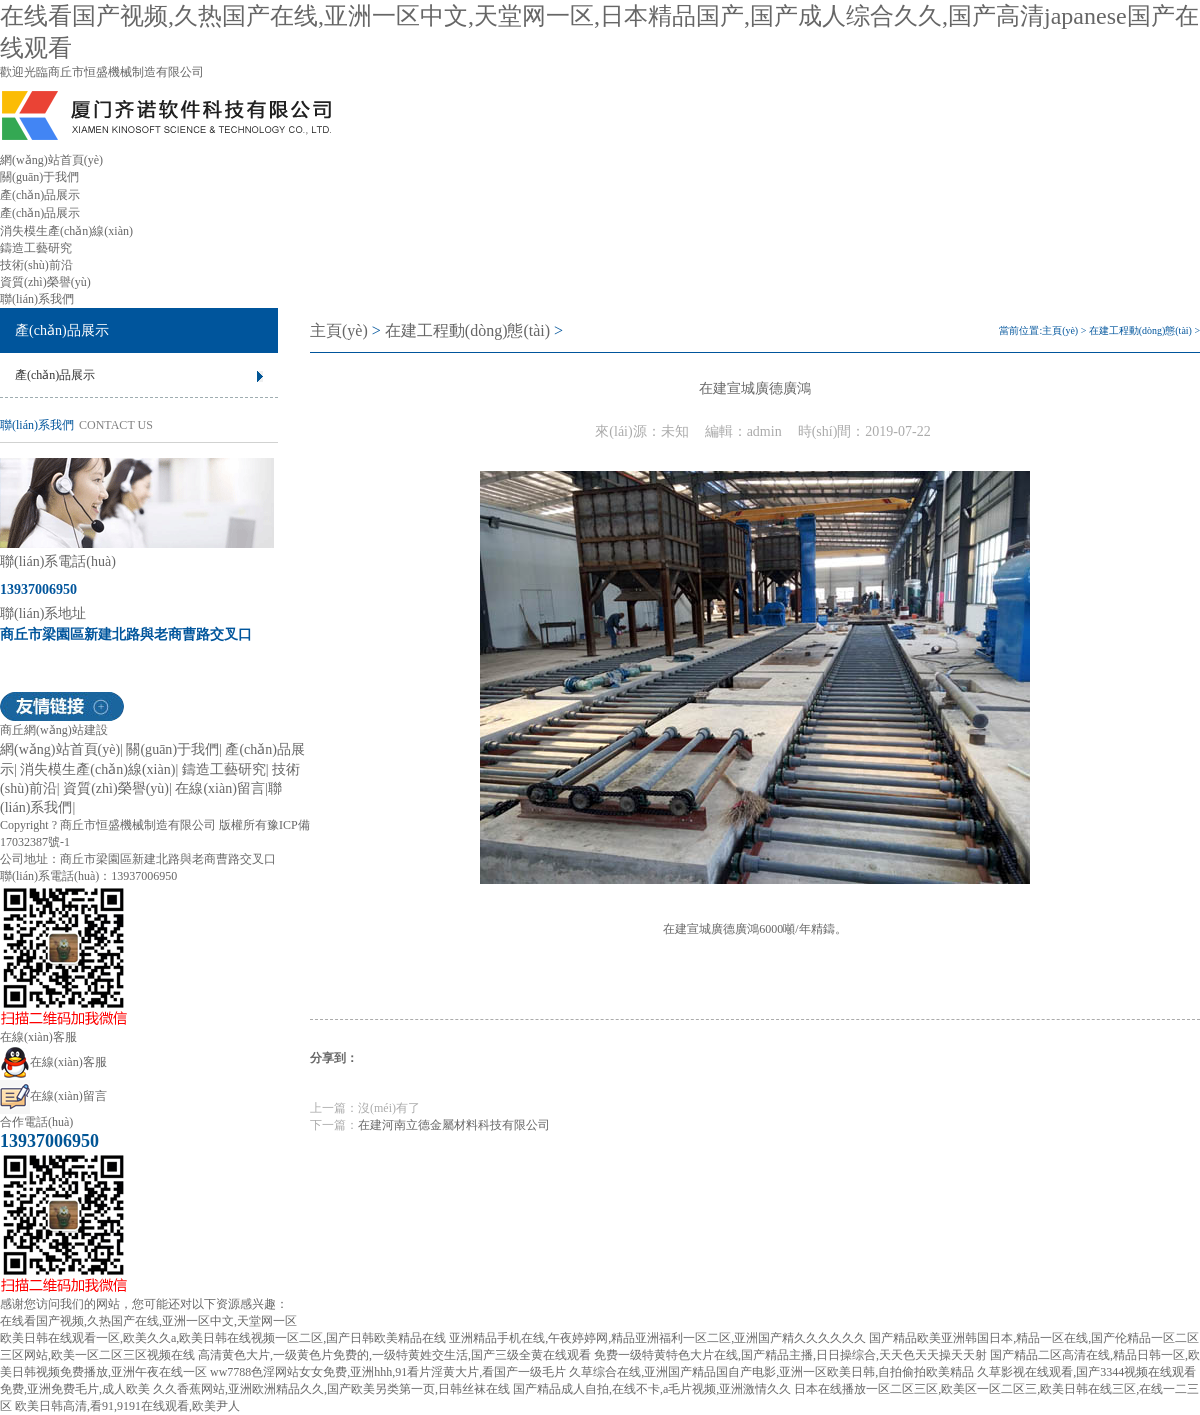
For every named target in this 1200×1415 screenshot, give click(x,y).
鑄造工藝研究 (36, 248)
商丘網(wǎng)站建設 (54, 730)
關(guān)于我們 (39, 177)
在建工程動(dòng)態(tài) (467, 330)
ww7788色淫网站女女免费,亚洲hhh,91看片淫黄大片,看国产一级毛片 (388, 1372)
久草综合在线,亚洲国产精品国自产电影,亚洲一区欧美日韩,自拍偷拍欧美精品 (771, 1372)
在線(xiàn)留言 (220, 788)
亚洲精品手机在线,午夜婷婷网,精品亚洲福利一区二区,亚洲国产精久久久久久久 (657, 1338)
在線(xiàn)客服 (53, 1062)
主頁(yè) (339, 330)
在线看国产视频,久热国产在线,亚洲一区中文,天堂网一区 (148, 1321)
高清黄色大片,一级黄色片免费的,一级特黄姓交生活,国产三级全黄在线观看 (394, 1355)
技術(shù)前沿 (36, 265)
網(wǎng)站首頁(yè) (51, 160)
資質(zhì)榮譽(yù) (45, 282)
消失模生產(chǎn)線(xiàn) (66, 231)
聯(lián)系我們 (37, 299)
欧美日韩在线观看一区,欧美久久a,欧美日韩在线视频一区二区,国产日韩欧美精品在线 (223, 1338)
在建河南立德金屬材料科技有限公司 (454, 1125)
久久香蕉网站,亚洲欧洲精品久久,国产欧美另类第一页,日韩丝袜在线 (331, 1389)
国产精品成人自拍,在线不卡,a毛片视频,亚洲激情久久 (652, 1389)
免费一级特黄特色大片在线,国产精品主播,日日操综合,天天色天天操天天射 (790, 1355)
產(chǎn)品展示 (40, 195)
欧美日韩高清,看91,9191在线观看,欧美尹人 (127, 1406)
